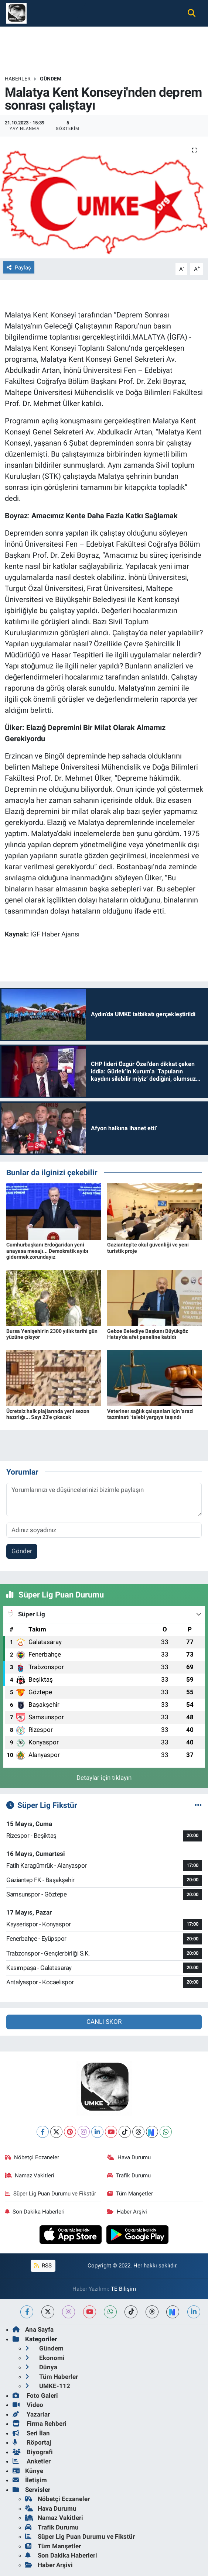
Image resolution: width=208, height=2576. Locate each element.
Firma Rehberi (40, 2423)
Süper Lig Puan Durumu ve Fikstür (50, 2193)
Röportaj (32, 2442)
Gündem (50, 79)
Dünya (41, 2367)
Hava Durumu (129, 2157)
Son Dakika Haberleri (35, 2211)
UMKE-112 (47, 2386)
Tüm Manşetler (130, 2193)
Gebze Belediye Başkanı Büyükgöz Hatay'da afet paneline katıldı (147, 1334)
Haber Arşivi (127, 2211)
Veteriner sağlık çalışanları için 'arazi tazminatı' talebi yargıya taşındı (150, 1414)
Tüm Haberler (51, 2376)
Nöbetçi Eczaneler (32, 2157)
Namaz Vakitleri (30, 2175)
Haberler (18, 79)
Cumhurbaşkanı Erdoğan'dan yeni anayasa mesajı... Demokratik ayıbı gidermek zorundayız (47, 1251)
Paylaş (19, 267)
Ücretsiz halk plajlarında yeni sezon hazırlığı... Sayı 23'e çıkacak (47, 1414)
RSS (43, 2265)
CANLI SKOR (104, 2021)
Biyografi (33, 2452)
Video (28, 2404)
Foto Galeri (35, 2395)
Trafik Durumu (129, 2175)
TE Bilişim (123, 2289)
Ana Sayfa (33, 2329)
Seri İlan (31, 2433)
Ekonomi (45, 2358)
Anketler (32, 2461)
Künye (28, 2470)
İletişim (30, 2480)
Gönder (21, 1551)
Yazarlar (31, 2414)
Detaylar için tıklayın (104, 1777)
